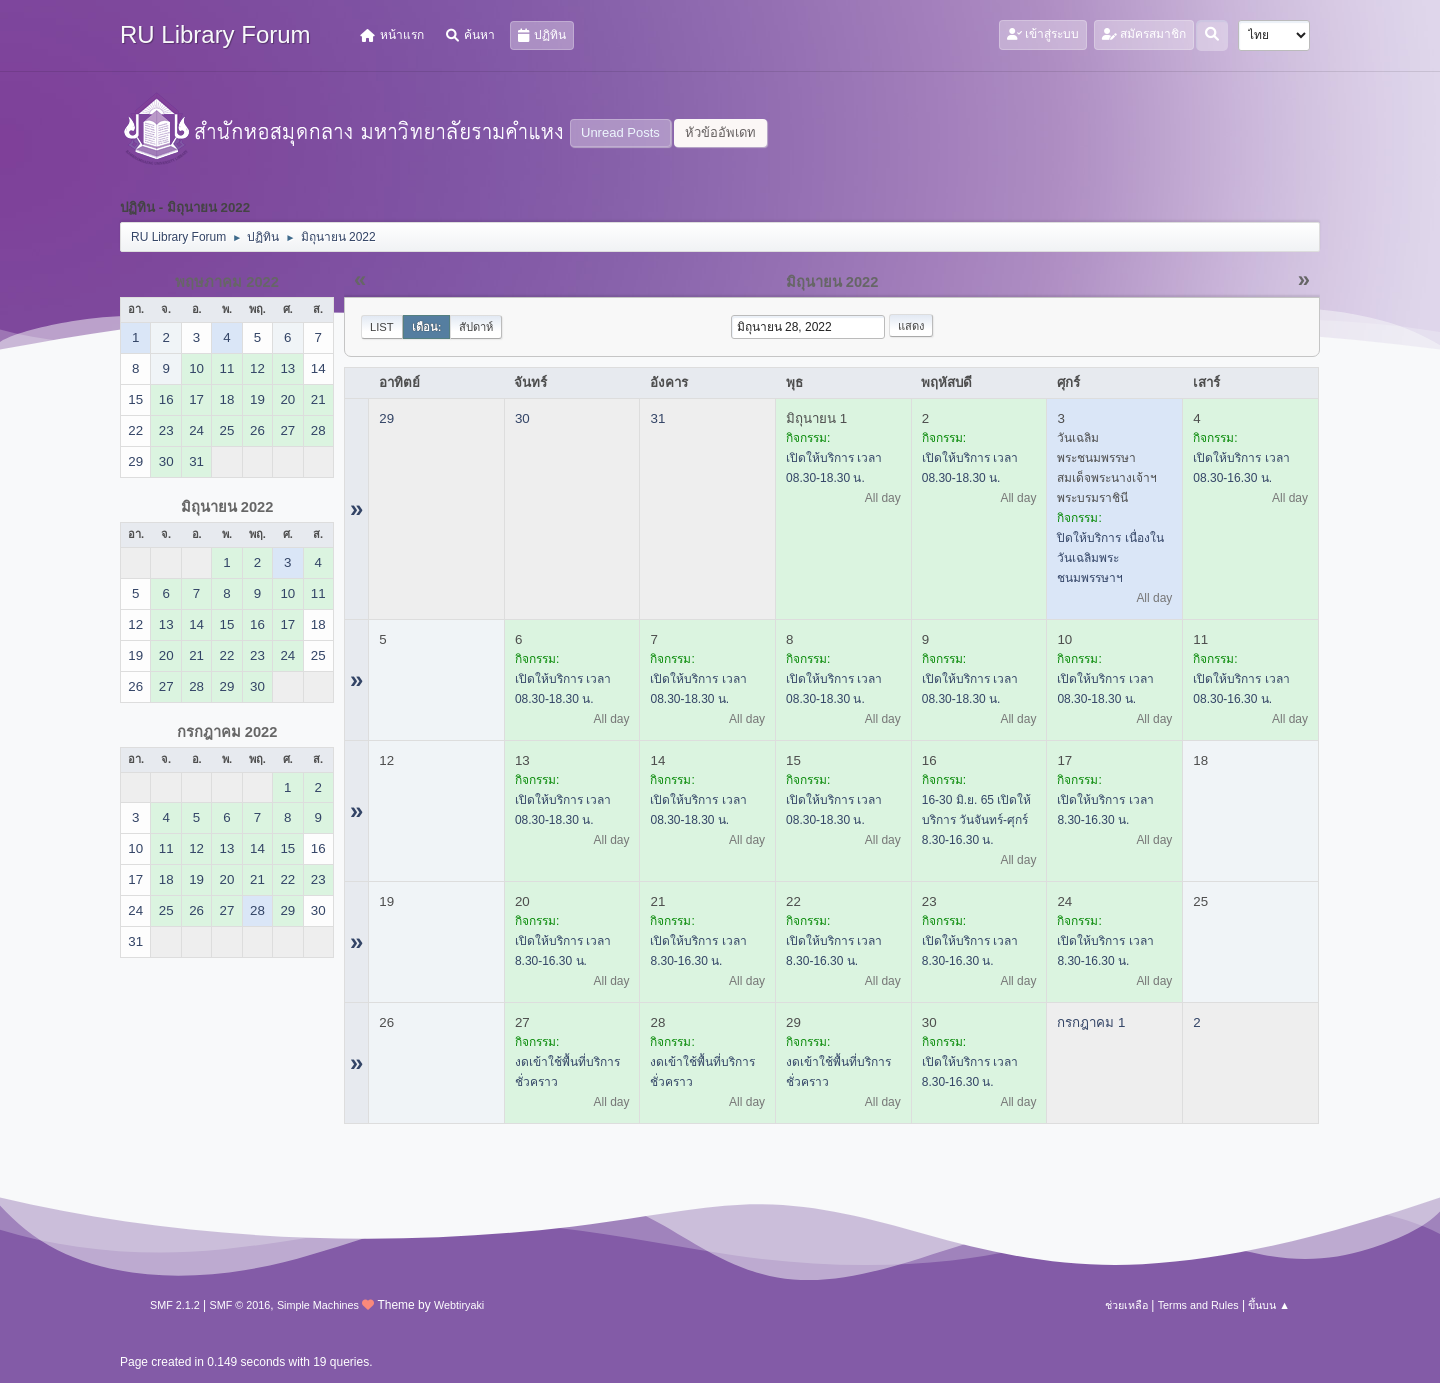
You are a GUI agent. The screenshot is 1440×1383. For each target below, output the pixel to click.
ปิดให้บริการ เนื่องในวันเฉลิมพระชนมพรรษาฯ (1110, 558)
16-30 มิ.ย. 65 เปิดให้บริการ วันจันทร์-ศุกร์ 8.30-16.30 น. (977, 820)
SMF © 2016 (240, 1305)
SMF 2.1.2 (175, 1305)
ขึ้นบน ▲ (1269, 1305)
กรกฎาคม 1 (1091, 1022)
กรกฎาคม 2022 (227, 732)
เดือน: (427, 327)
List (382, 327)
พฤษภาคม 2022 (227, 282)
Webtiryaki (459, 1305)
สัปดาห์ (476, 327)
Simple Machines (318, 1305)
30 (522, 418)
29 (386, 418)
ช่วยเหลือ (1126, 1305)
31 (657, 418)
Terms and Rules (1198, 1305)
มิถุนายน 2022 (227, 507)
